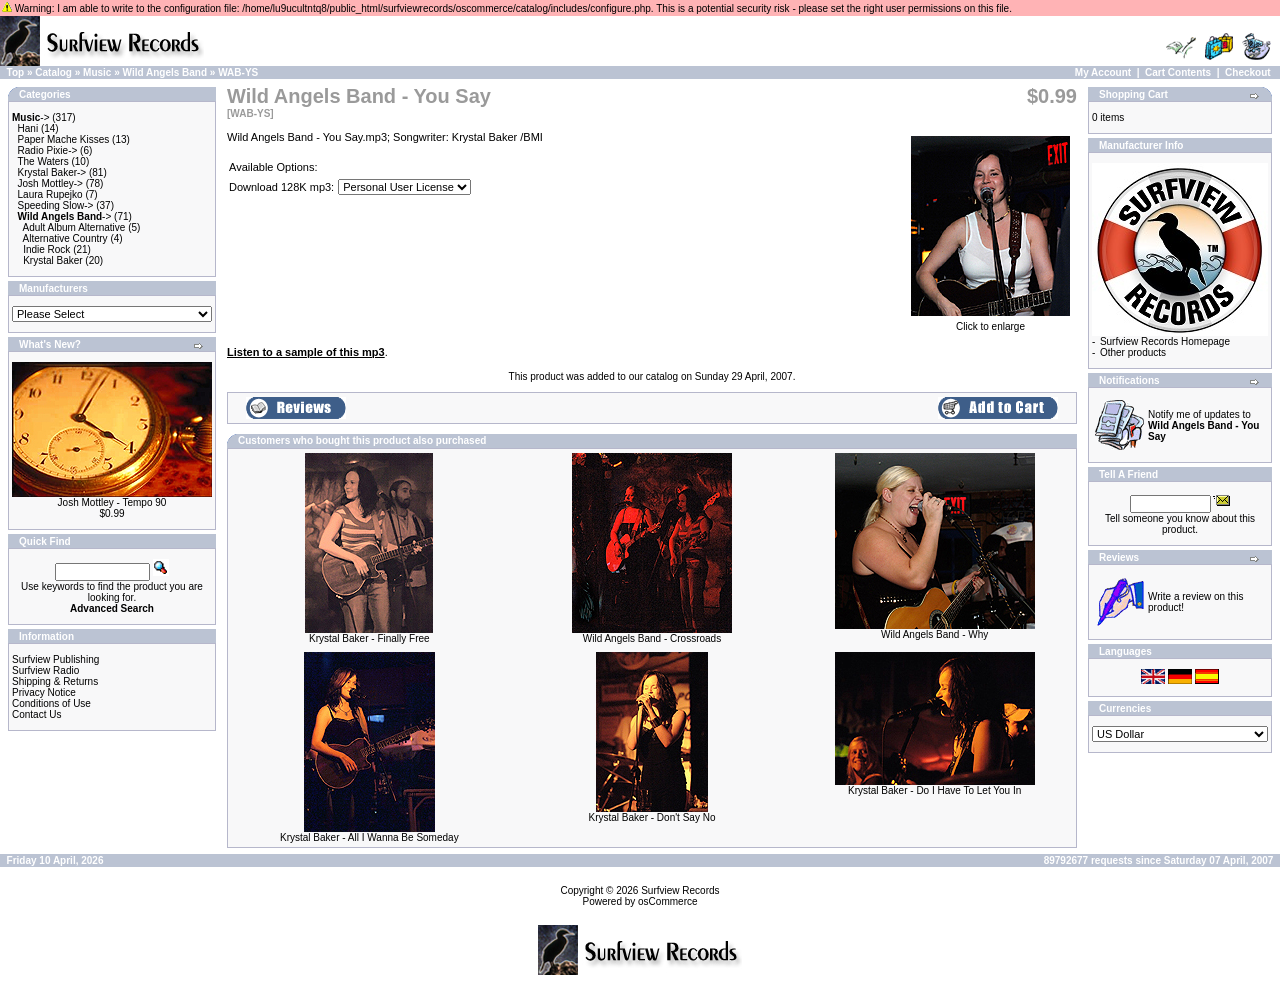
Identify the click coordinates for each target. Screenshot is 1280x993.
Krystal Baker (52, 260)
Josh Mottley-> (50, 183)
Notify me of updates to (1203, 425)
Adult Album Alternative (74, 227)
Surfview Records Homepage (1165, 341)
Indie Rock (46, 249)
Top (16, 72)
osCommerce (667, 901)
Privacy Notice (44, 692)
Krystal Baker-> (52, 172)
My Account (1103, 72)
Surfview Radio (45, 670)
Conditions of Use (51, 703)
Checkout (1248, 72)
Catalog (53, 72)
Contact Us (36, 714)
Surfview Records (680, 890)
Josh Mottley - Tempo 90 (112, 502)
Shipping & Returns (55, 681)
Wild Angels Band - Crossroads (652, 638)
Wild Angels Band (165, 72)
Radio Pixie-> (48, 150)
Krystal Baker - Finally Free (369, 638)
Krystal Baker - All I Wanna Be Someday (369, 837)
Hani (28, 128)
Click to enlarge (990, 322)
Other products (1133, 352)
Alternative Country (65, 238)
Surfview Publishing (55, 659)
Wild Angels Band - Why (934, 634)
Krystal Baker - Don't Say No (652, 817)
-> (31, 117)
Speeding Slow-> (56, 205)
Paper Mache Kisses (64, 139)
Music (97, 72)
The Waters (42, 161)
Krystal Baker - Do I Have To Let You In (934, 790)
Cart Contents (1178, 72)
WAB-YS (238, 72)
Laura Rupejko (50, 194)
